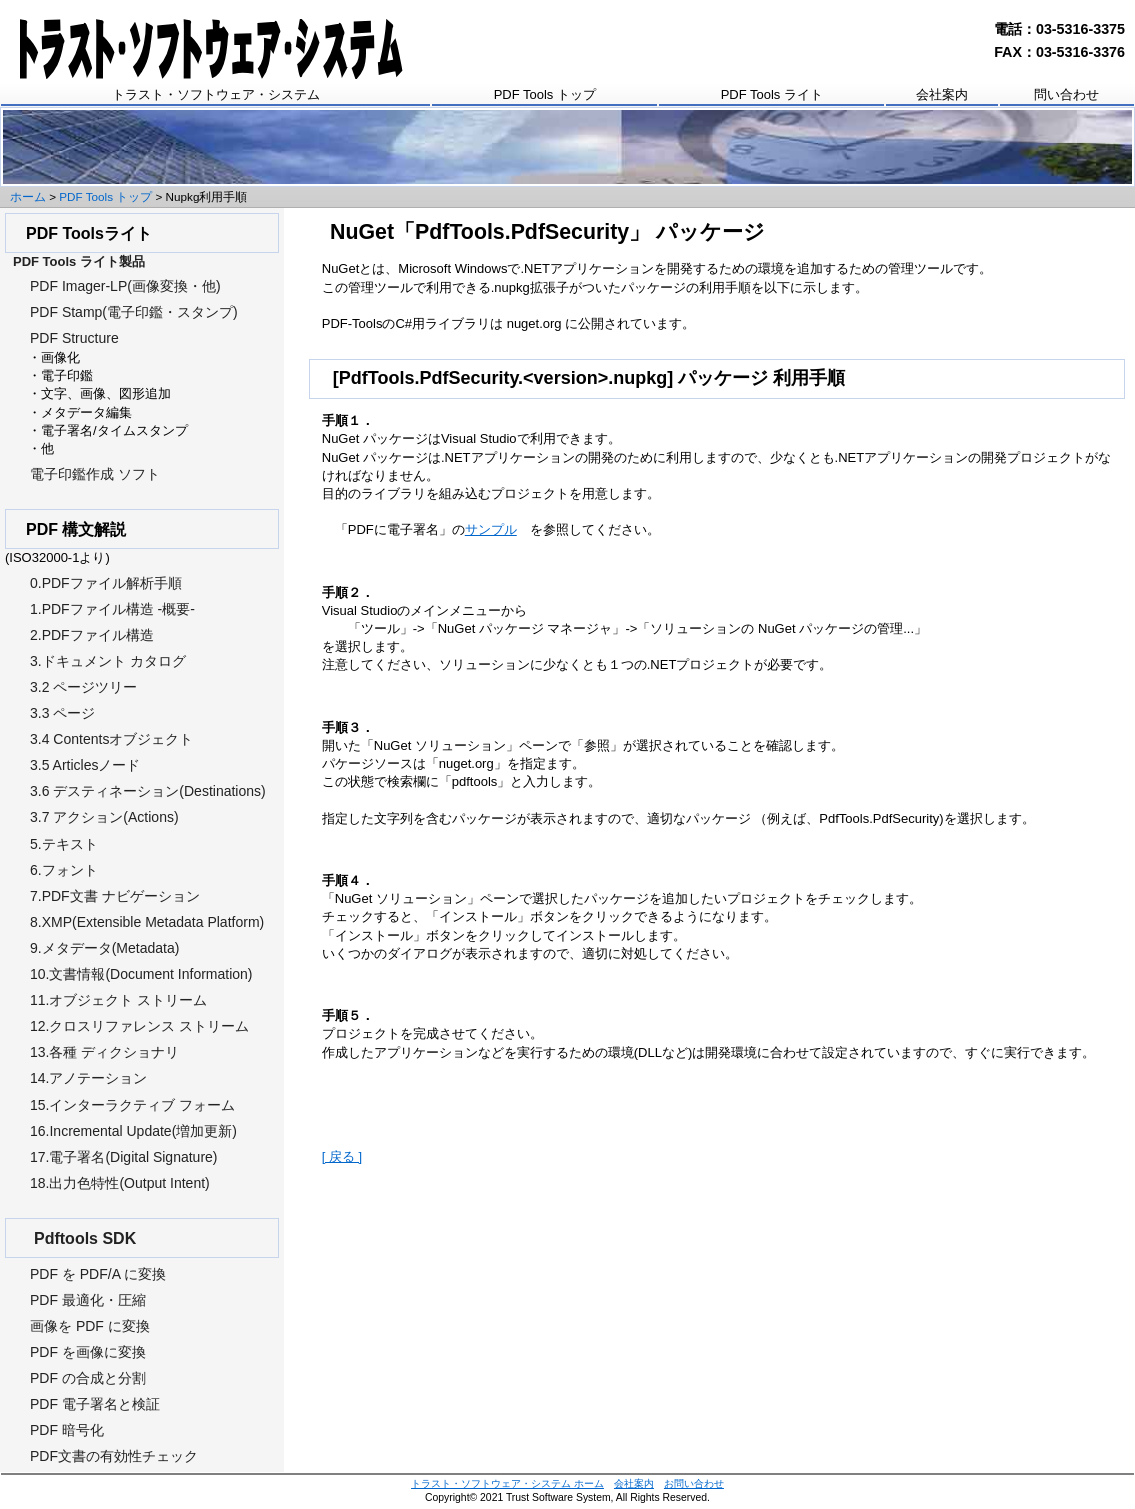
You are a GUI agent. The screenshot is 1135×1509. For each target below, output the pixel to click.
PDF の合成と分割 (88, 1378)
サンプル (491, 529)
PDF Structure (74, 338)
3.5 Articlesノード (85, 765)
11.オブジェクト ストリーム (118, 1000)
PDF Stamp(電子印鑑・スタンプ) (134, 312)
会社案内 (942, 94)
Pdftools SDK (85, 1238)
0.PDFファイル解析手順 (106, 583)
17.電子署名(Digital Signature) (124, 1157)
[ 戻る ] (342, 1156)
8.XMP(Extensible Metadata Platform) (147, 922)
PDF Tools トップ (545, 94)
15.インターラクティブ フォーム (132, 1105)
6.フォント (64, 870)
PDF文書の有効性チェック (114, 1456)
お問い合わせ (694, 1483)
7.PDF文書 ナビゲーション (115, 896)
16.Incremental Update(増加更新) (133, 1131)
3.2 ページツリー (83, 687)
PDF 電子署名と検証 (95, 1404)
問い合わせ (1066, 94)
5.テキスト (64, 844)
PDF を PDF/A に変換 (98, 1274)
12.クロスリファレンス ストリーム (139, 1026)
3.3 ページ (62, 713)
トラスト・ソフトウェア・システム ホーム (507, 1483)
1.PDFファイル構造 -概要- (112, 609)
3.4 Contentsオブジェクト (111, 739)
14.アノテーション (88, 1078)
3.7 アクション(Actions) (104, 817)
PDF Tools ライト (772, 94)
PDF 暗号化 (67, 1430)
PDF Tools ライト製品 (79, 261)
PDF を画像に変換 (88, 1352)
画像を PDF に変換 (90, 1326)
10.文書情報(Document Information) (141, 974)
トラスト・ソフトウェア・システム (216, 94)
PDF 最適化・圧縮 (88, 1300)
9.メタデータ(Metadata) (104, 948)
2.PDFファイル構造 (92, 635)
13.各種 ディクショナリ (104, 1052)
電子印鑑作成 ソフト (95, 474)
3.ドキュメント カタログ (108, 661)
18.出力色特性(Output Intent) (120, 1183)
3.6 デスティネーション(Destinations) (148, 791)
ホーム (28, 196)
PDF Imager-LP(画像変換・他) (125, 286)
